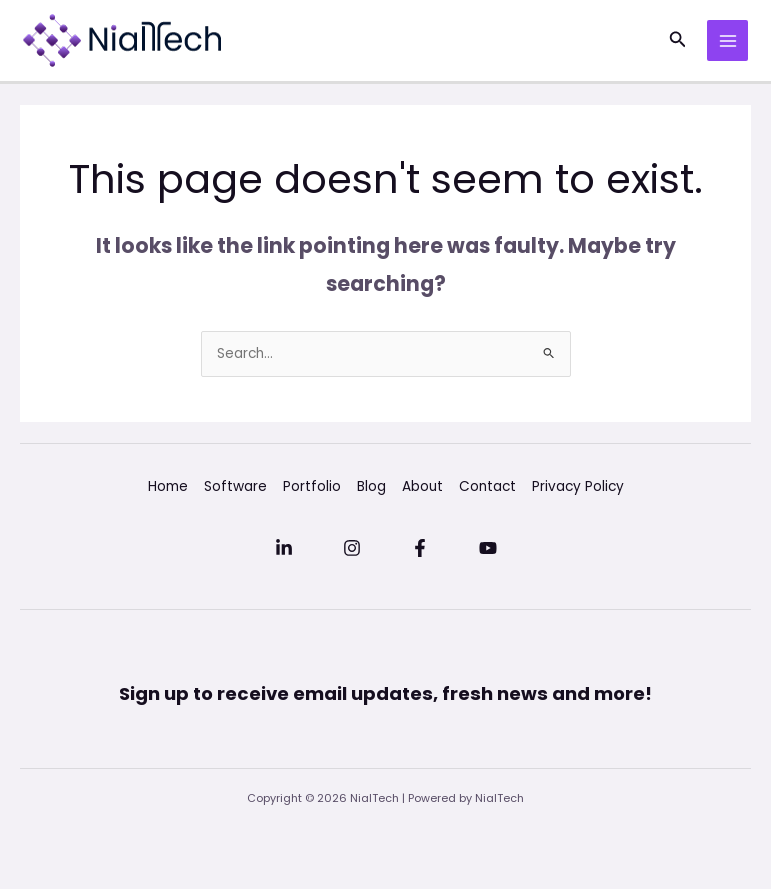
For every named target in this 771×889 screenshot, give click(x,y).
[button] (678, 41)
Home (168, 486)
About (422, 486)
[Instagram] (352, 548)
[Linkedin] (284, 548)
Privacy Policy (578, 486)
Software (235, 486)
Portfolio (312, 486)
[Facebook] (420, 548)
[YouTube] (488, 548)
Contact (487, 486)
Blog (371, 486)
